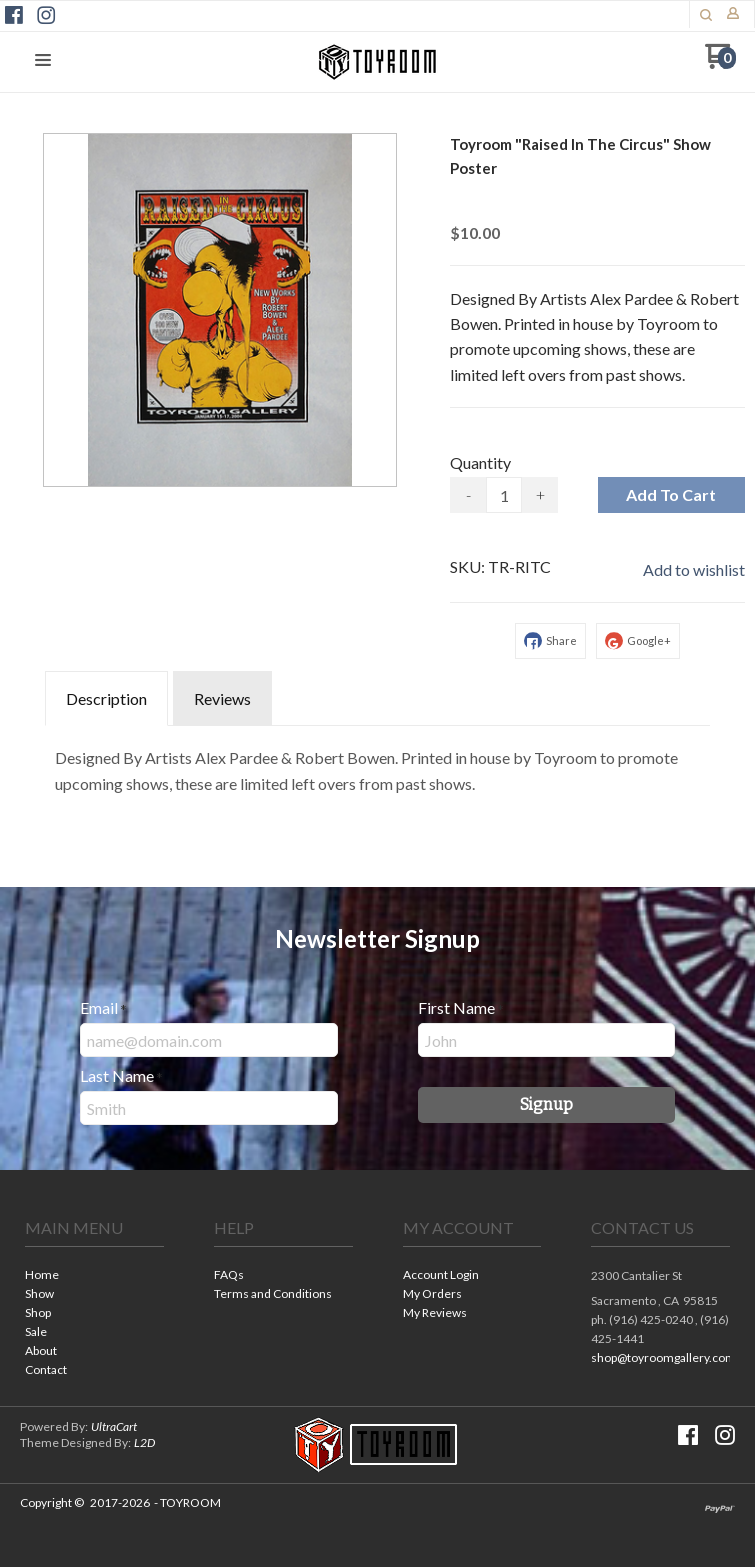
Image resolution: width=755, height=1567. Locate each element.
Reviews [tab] (222, 698)
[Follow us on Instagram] (46, 15)
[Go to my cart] (720, 63)
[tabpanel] (377, 765)
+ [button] (540, 494)
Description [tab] (106, 698)
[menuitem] (94, 1276)
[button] (706, 15)
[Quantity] (504, 495)
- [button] (468, 494)
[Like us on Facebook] (14, 15)
